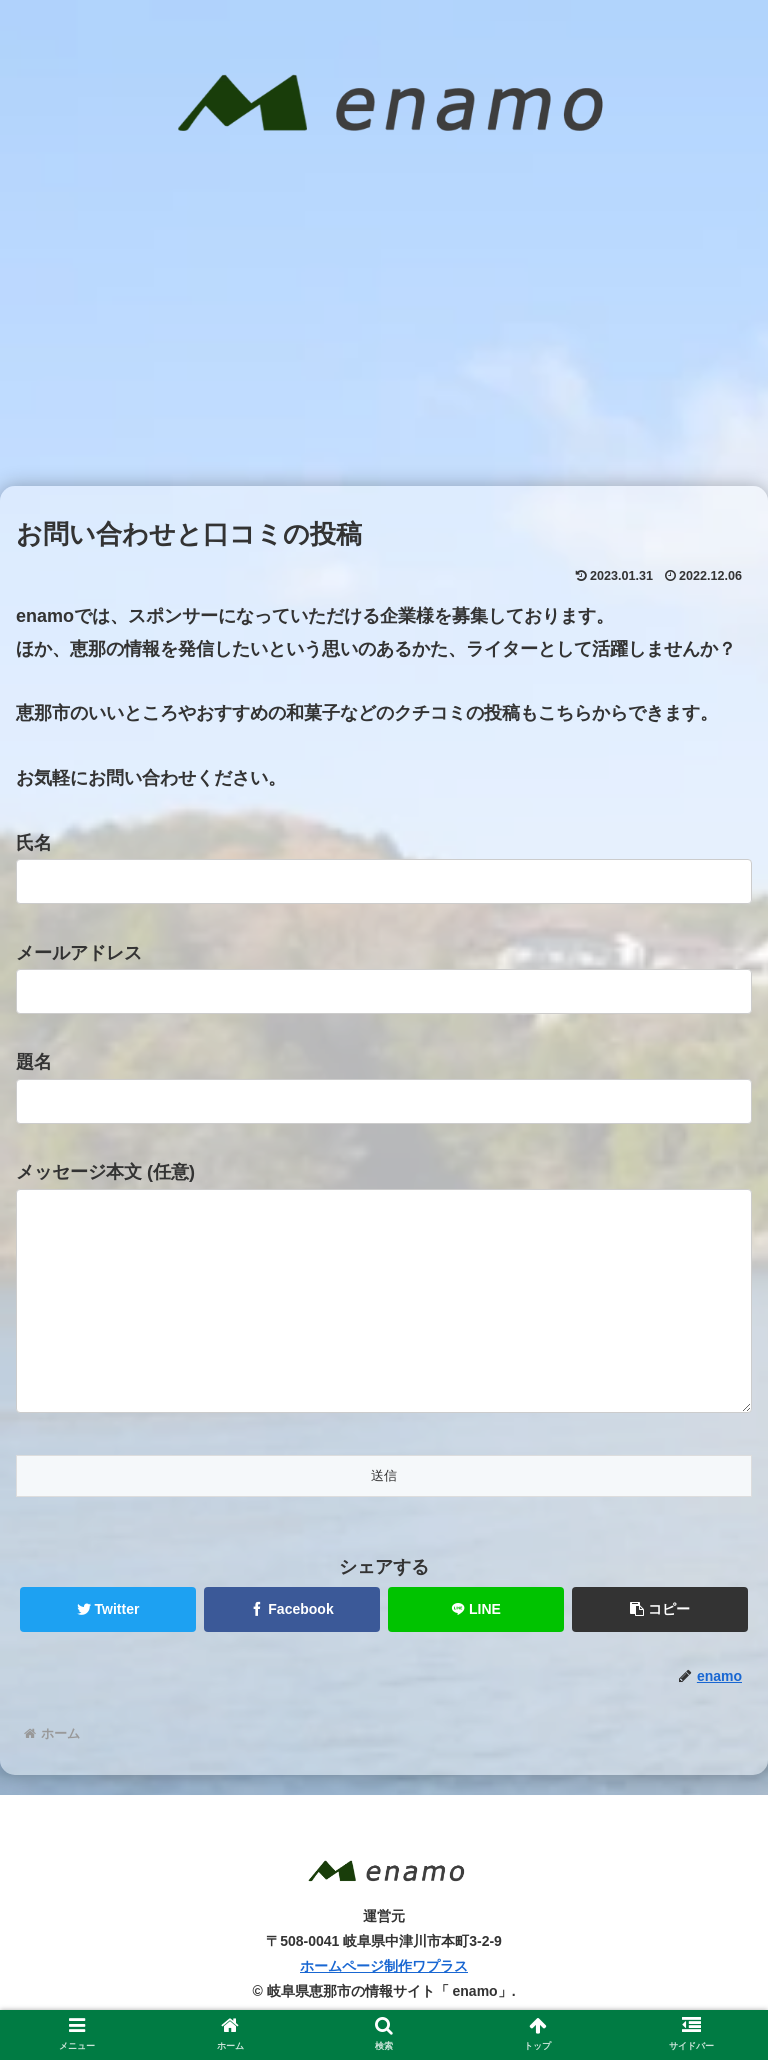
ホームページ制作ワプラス (384, 2006)
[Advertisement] (384, 336)
